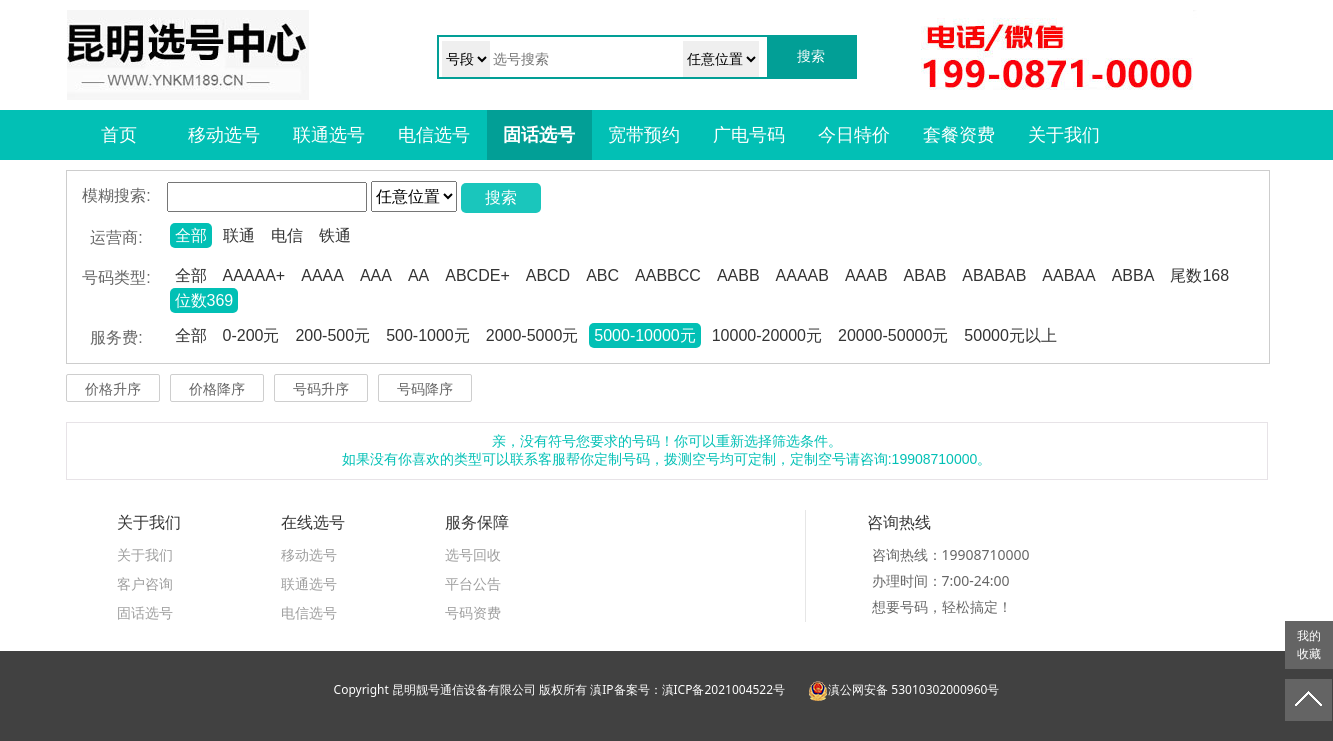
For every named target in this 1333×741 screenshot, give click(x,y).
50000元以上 (1010, 335)
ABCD (548, 275)
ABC (602, 275)
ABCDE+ (477, 275)
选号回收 (473, 554)
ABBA (1133, 275)
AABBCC (668, 275)
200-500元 (332, 335)
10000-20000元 (767, 335)
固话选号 (539, 135)
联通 (239, 235)
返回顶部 (1309, 700)
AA (418, 275)
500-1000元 (428, 335)
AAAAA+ (254, 275)
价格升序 (113, 389)
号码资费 (473, 612)
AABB (738, 275)
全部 (191, 235)
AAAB (866, 275)
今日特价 (854, 135)
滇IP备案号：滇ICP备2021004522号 (687, 689)
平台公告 (473, 583)
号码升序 (321, 389)
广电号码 (749, 135)
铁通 (335, 235)
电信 (287, 235)
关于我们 (1064, 135)
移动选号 (224, 135)
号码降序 (425, 389)
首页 (119, 135)
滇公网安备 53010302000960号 (903, 689)
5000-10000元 (644, 335)
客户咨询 (145, 583)
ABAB (925, 275)
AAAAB (802, 275)
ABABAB (994, 275)
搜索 (501, 197)
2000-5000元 (532, 335)
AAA (376, 275)
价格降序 (217, 389)
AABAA (1068, 275)
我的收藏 (1309, 645)
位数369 (204, 300)
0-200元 (251, 335)
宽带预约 (644, 135)
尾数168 (1199, 275)
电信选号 (434, 135)
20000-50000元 (893, 335)
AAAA (322, 275)
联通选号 (329, 135)
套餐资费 (959, 135)
